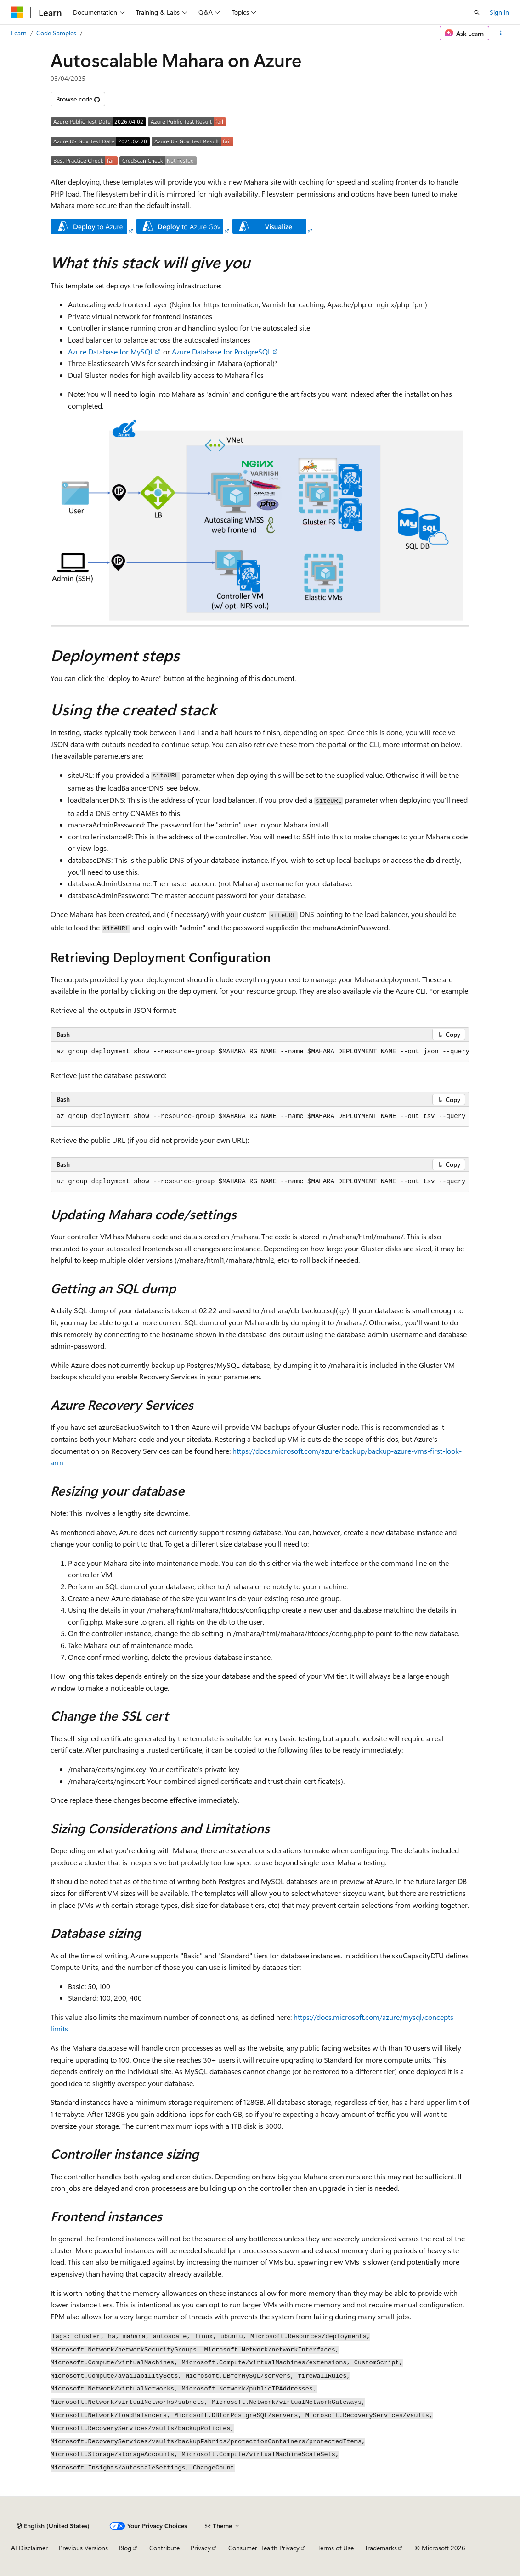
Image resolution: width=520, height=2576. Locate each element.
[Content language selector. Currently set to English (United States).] (53, 2526)
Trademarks (381, 2547)
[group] (260, 1052)
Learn (19, 32)
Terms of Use (335, 2547)
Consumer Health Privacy (264, 2547)
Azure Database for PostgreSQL (221, 351)
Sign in (499, 12)
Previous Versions (83, 2547)
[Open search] (477, 12)
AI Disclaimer (29, 2547)
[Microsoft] (17, 12)
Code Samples (56, 32)
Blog (125, 2547)
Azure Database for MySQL (111, 351)
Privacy (201, 2547)
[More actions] (501, 33)
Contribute (164, 2547)
